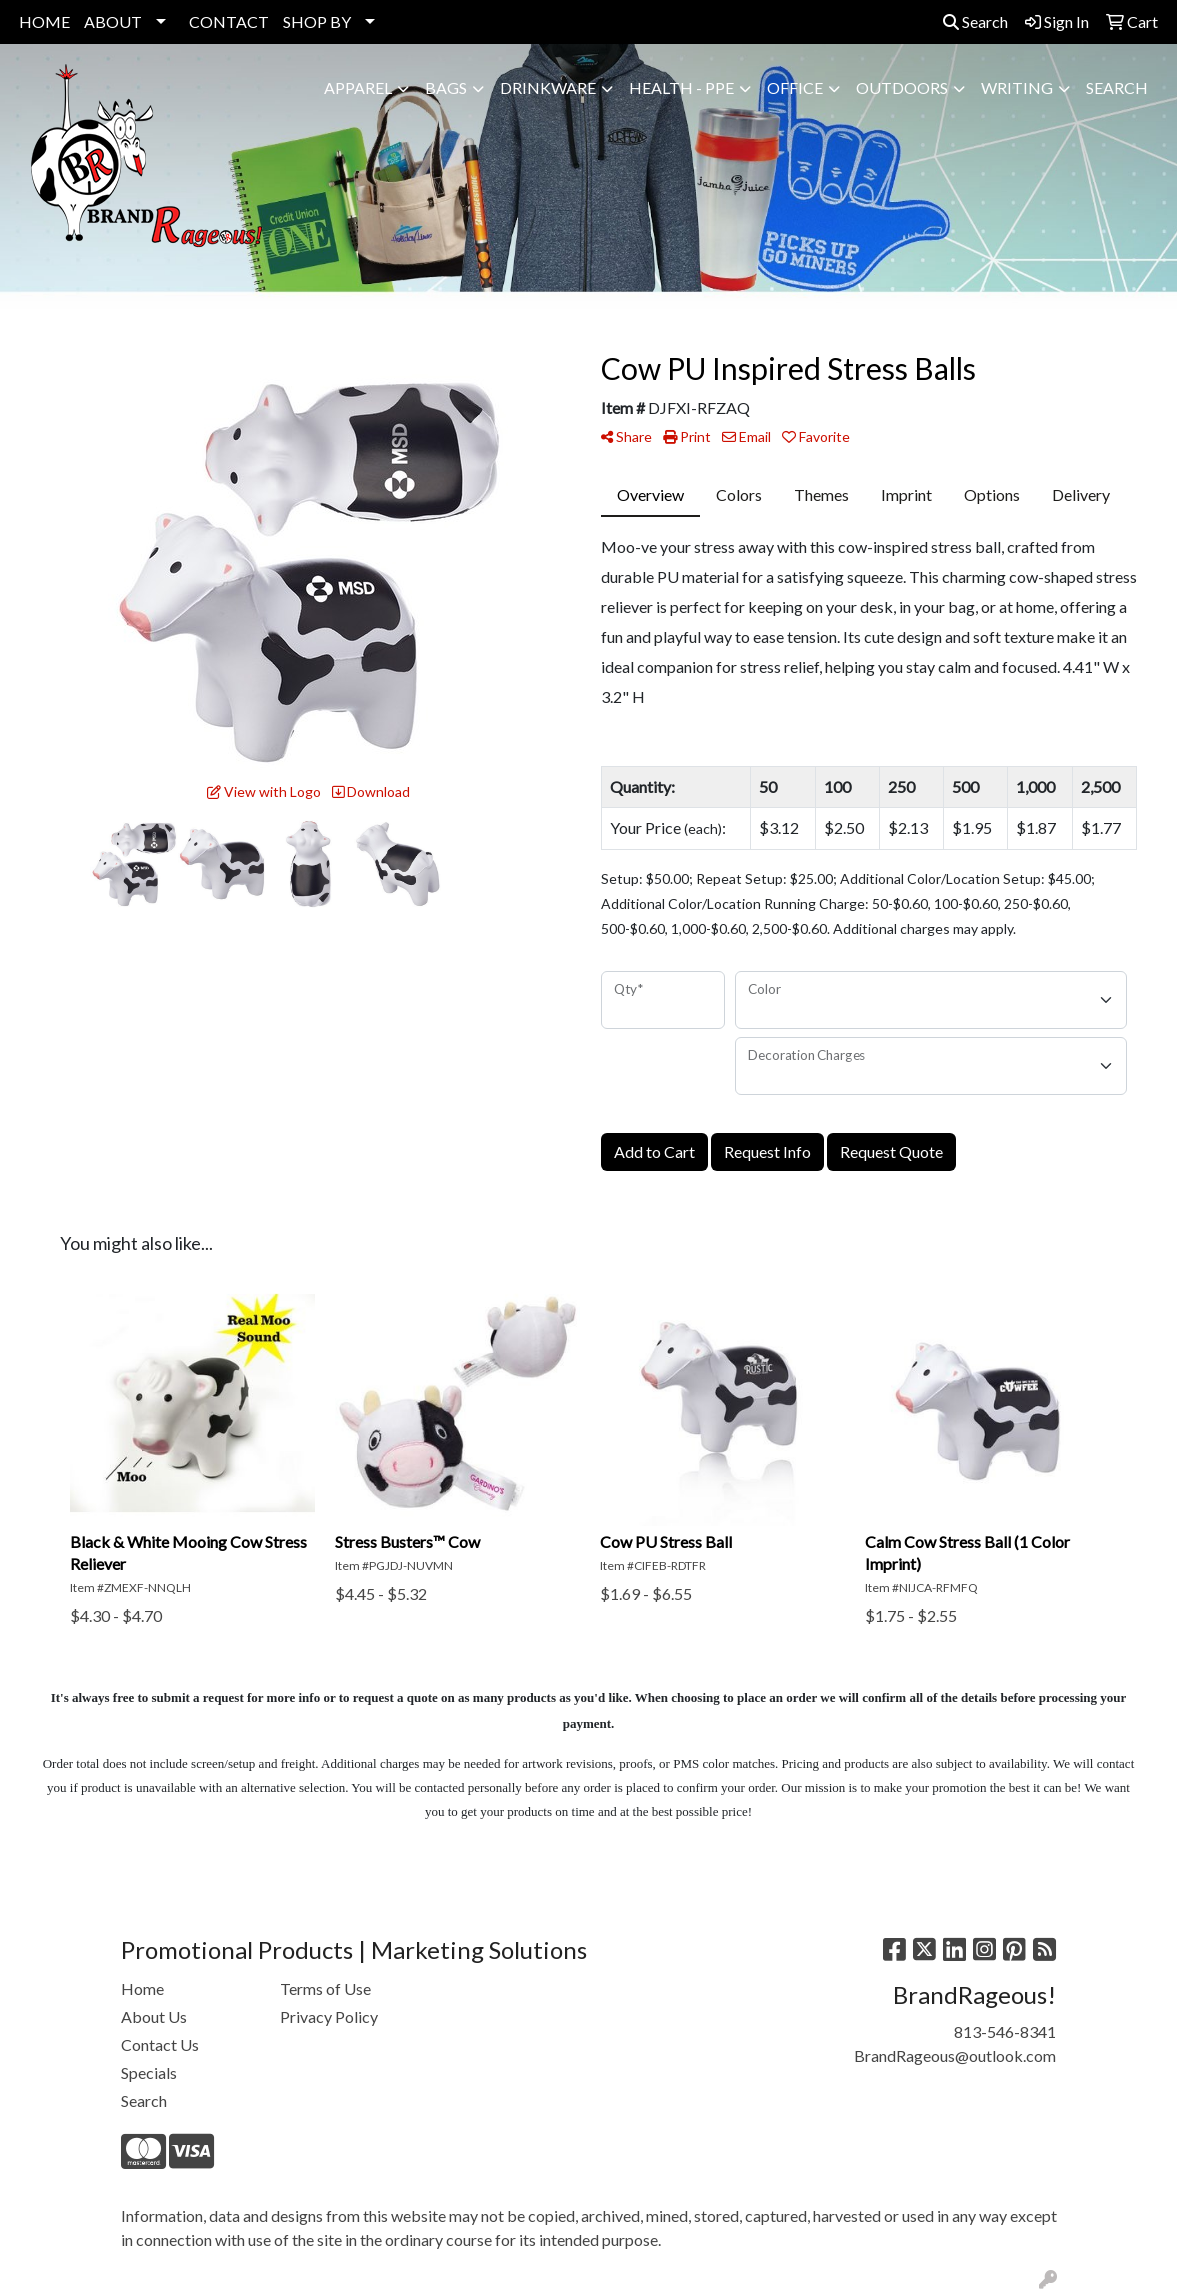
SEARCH (1117, 87)
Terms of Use (325, 1988)
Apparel (358, 87)
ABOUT (113, 21)
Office (795, 87)
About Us (154, 2016)
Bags (446, 87)
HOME (44, 21)
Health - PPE (681, 87)
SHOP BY (317, 21)
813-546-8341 (1005, 2031)
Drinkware (548, 87)
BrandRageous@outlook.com (955, 2055)
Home (142, 1988)
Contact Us (160, 2044)
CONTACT (229, 21)
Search (975, 21)
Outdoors (902, 87)
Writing (1017, 87)
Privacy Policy (329, 2016)
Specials (149, 2072)
